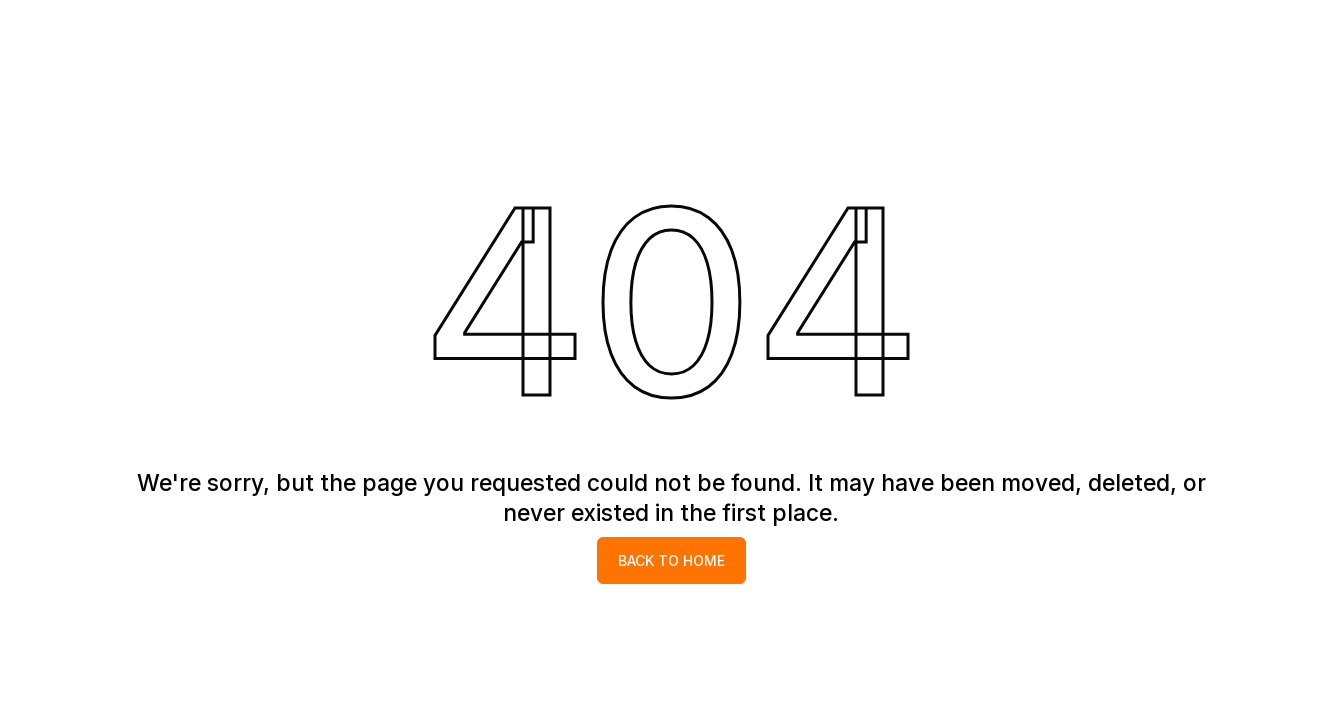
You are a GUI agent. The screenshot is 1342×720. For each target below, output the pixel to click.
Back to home (671, 560)
